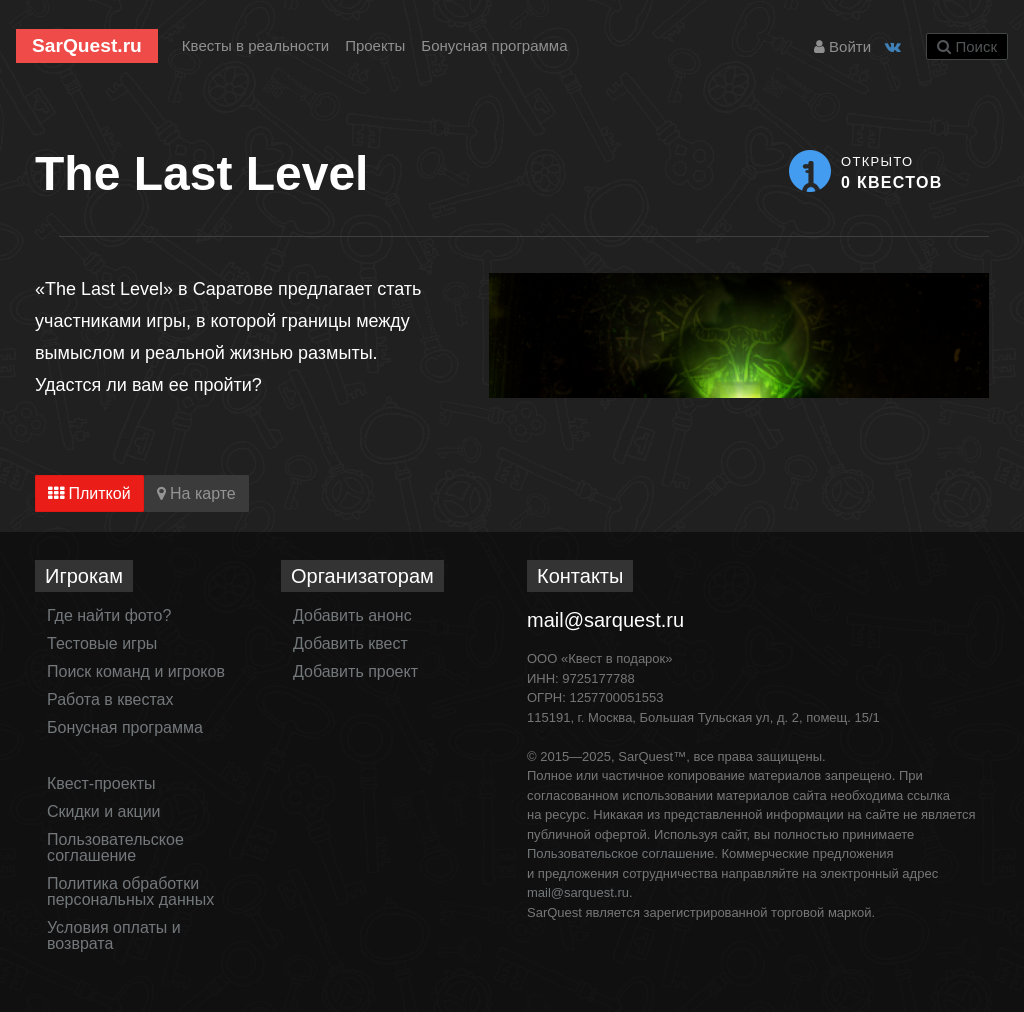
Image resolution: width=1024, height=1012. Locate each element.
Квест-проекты (101, 783)
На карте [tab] (196, 493)
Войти (842, 46)
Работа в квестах (110, 699)
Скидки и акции (104, 811)
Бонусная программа (494, 45)
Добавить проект (355, 671)
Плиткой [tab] (89, 493)
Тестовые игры (102, 643)
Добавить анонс (352, 615)
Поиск (967, 46)
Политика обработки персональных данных (130, 891)
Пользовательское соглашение (115, 847)
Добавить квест (350, 643)
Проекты (375, 45)
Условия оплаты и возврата (114, 935)
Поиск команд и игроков (136, 671)
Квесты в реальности (255, 45)
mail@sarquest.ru (605, 620)
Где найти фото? (109, 615)
